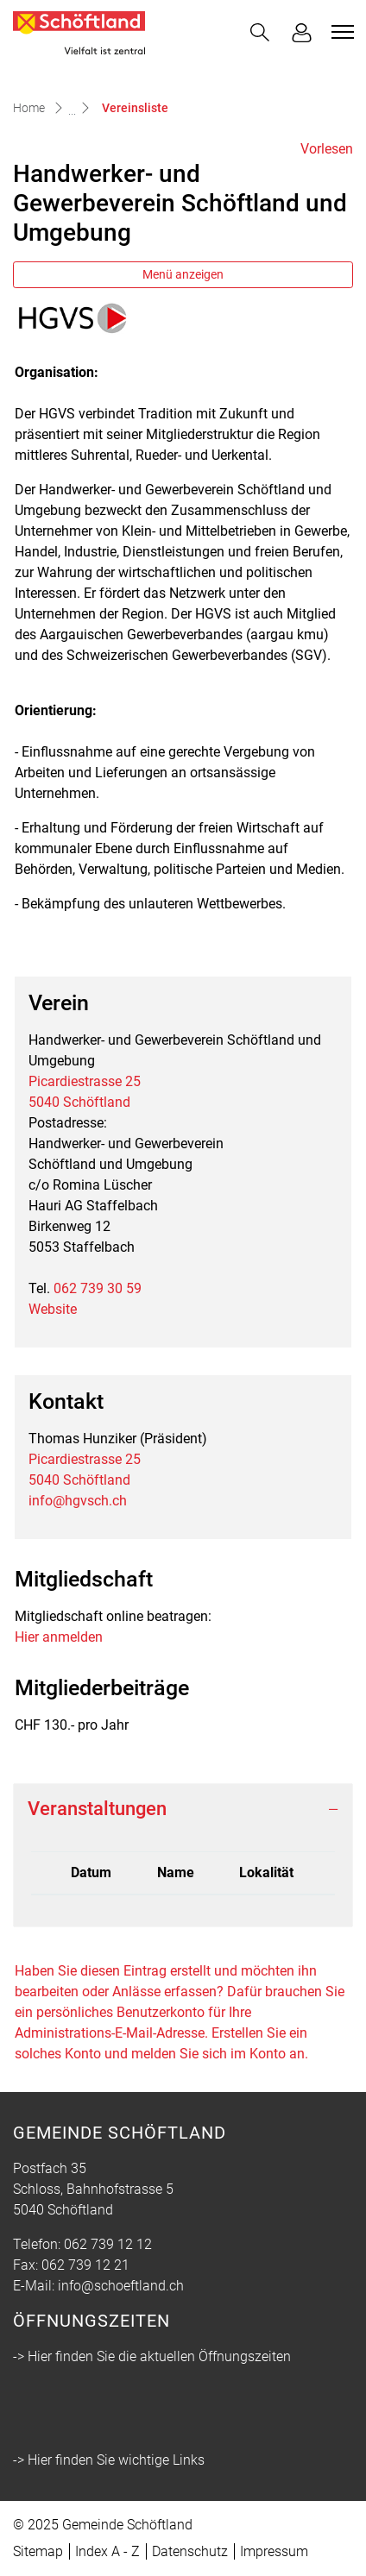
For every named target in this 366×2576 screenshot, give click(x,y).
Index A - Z (107, 2551)
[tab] (183, 1809)
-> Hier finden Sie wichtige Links (109, 2460)
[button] (260, 32)
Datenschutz (190, 2551)
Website (52, 1309)
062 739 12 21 (85, 2265)
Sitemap (38, 2551)
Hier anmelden (59, 1637)
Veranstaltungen (97, 1808)
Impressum (274, 2551)
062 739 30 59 (98, 1288)
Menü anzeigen (183, 274)
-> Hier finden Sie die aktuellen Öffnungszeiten (152, 2356)
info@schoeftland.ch (121, 2286)
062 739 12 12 (108, 2244)
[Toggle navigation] (340, 32)
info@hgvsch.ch (77, 1500)
